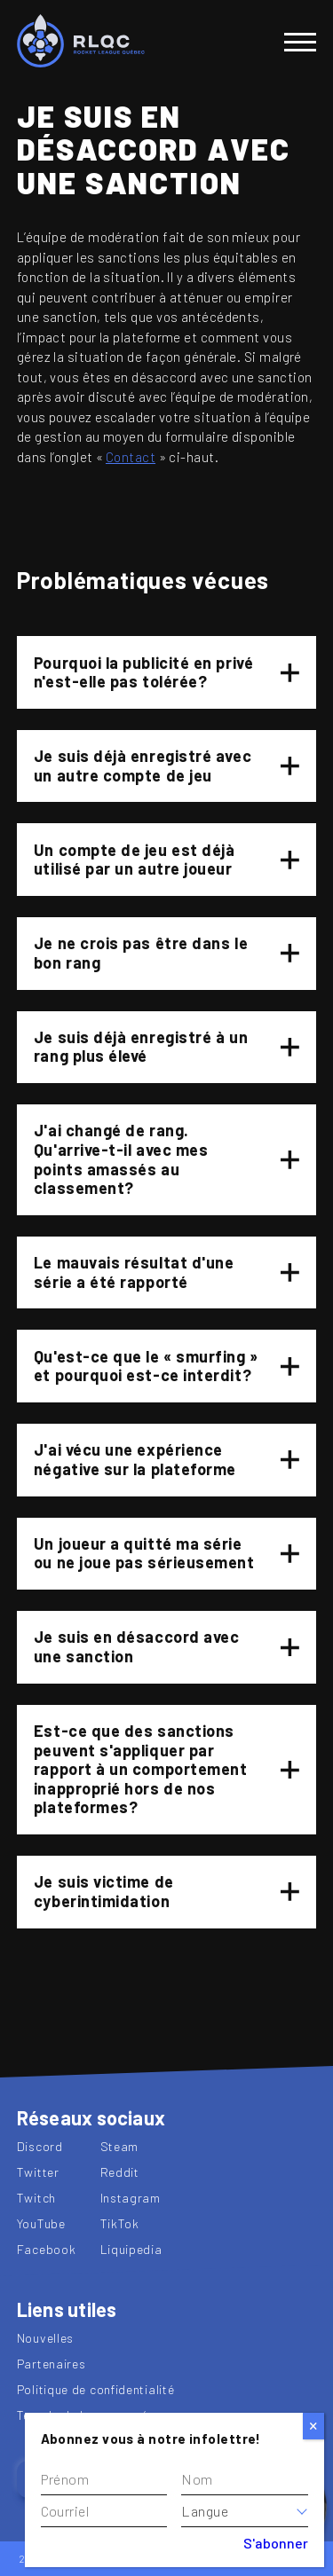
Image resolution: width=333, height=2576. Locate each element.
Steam (119, 2146)
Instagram (130, 2197)
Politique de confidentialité (96, 2389)
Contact (130, 457)
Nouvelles (45, 2337)
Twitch (36, 2197)
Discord (40, 2146)
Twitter (38, 2171)
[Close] (313, 2426)
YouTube (41, 2223)
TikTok (119, 2223)
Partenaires (51, 2363)
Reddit (119, 2171)
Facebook (46, 2249)
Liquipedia (131, 2249)
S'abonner (275, 2542)
